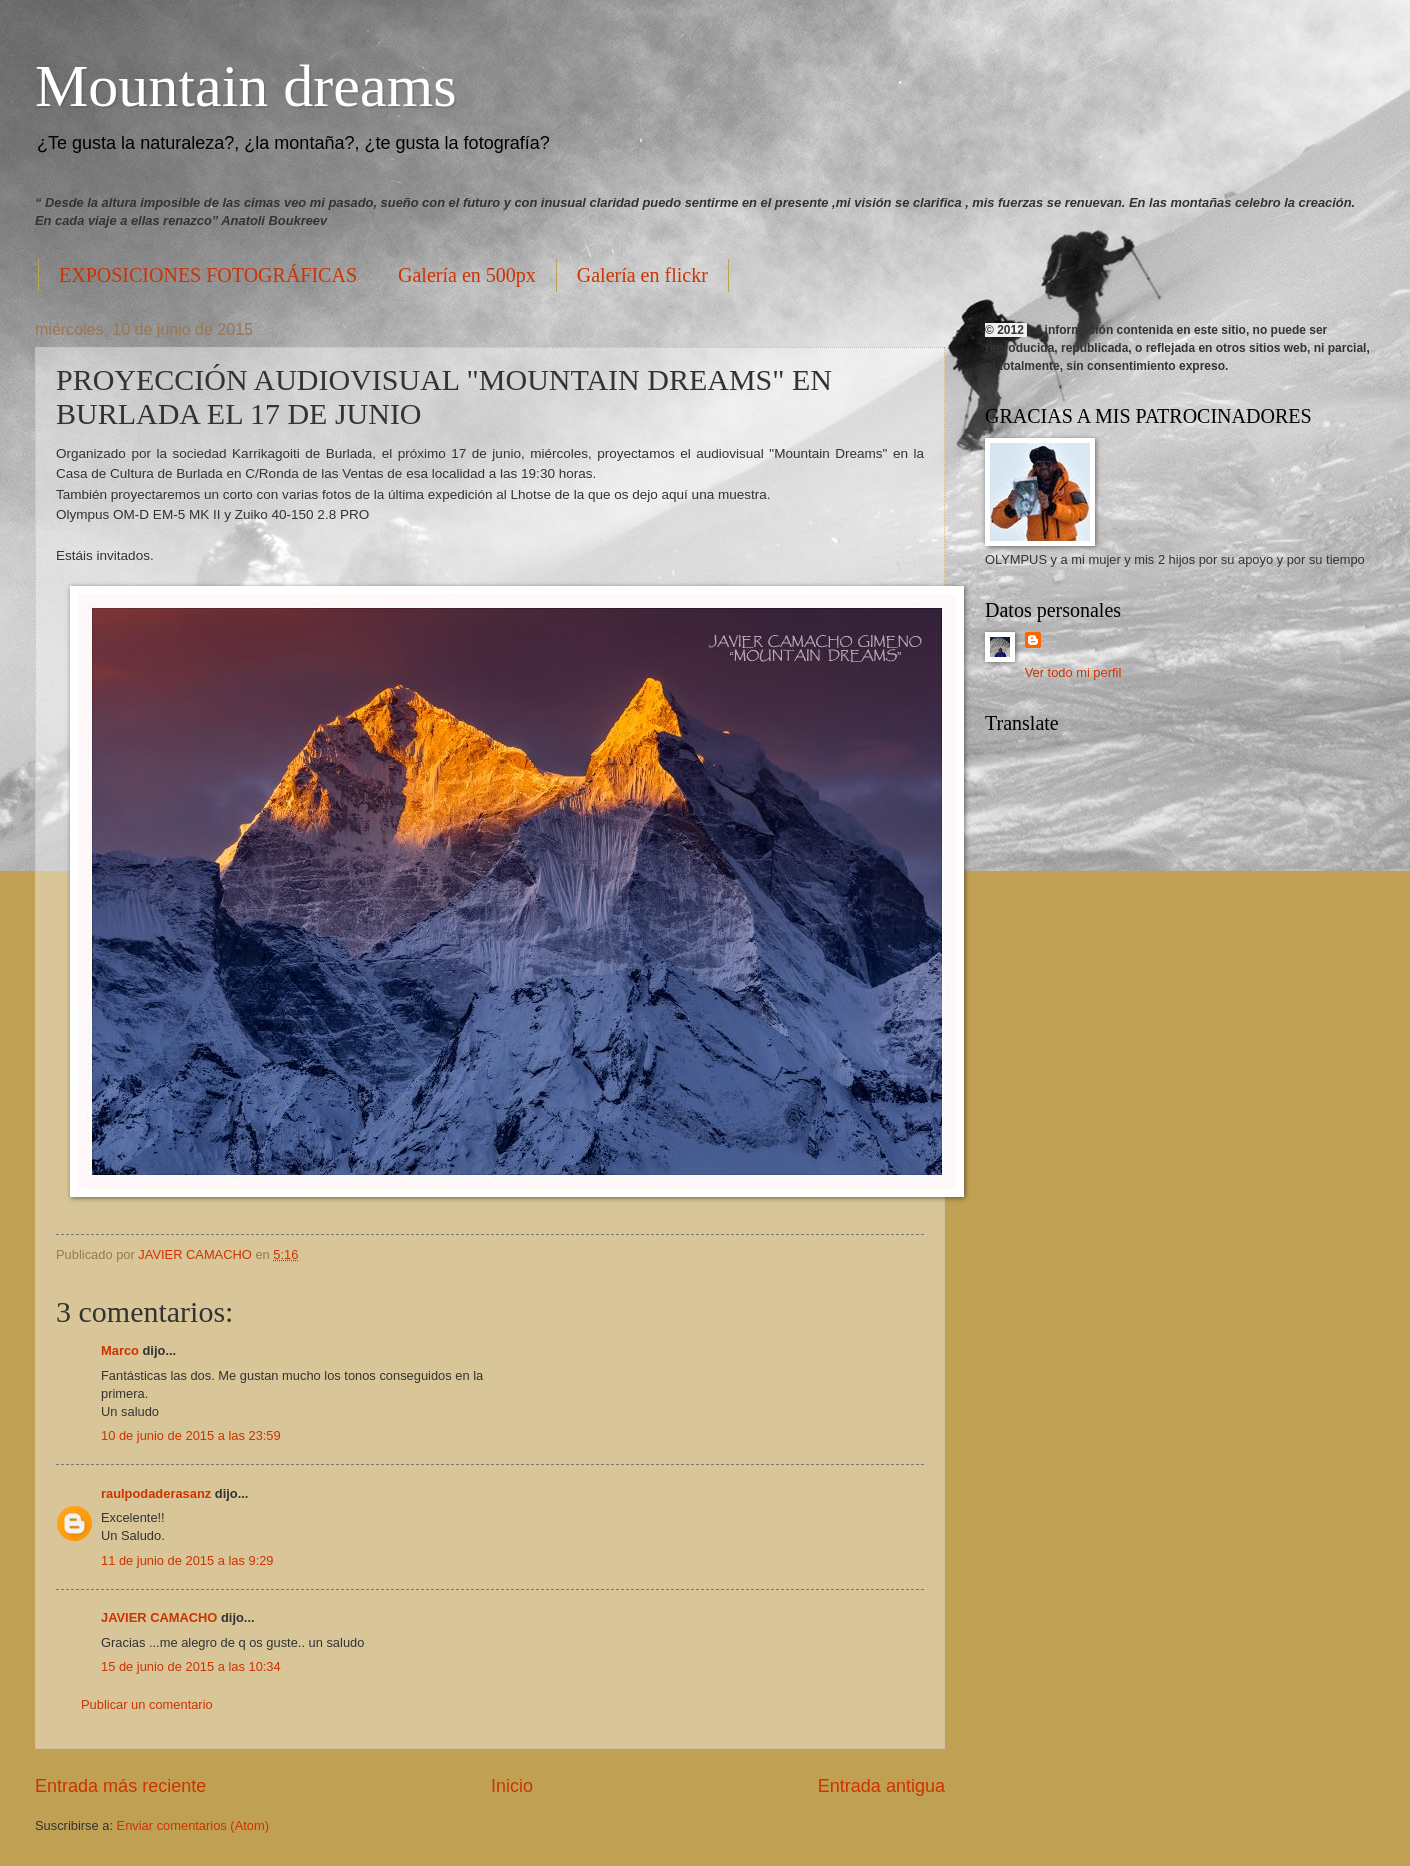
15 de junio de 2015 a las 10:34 (191, 1666)
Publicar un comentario (147, 1704)
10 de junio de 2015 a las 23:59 (191, 1435)
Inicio (512, 1786)
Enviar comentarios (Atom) (193, 1825)
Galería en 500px (467, 275)
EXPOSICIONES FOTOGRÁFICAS (208, 275)
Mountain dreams (246, 86)
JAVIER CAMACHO (159, 1617)
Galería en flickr (642, 275)
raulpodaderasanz (156, 1493)
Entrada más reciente (120, 1786)
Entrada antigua (881, 1786)
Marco (120, 1350)
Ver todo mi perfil (1073, 672)
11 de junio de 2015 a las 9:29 (187, 1560)
